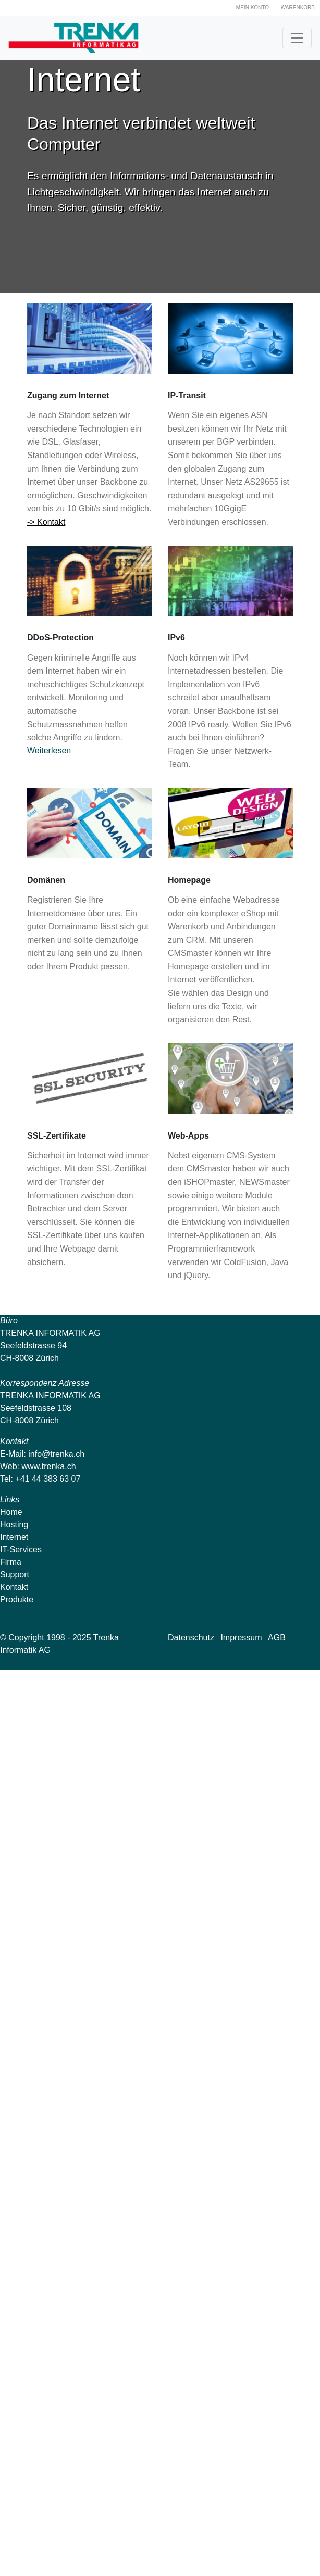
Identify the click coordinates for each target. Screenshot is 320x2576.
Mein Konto (252, 7)
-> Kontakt (46, 521)
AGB (277, 1637)
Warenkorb (298, 7)
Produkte (16, 1599)
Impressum (241, 1637)
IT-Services (21, 1549)
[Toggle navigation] (297, 38)
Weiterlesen (49, 750)
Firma (10, 1562)
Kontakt (14, 1587)
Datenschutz (191, 1637)
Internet (14, 1537)
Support (14, 1574)
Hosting (14, 1524)
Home (11, 1512)
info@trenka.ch (56, 1453)
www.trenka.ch (49, 1466)
